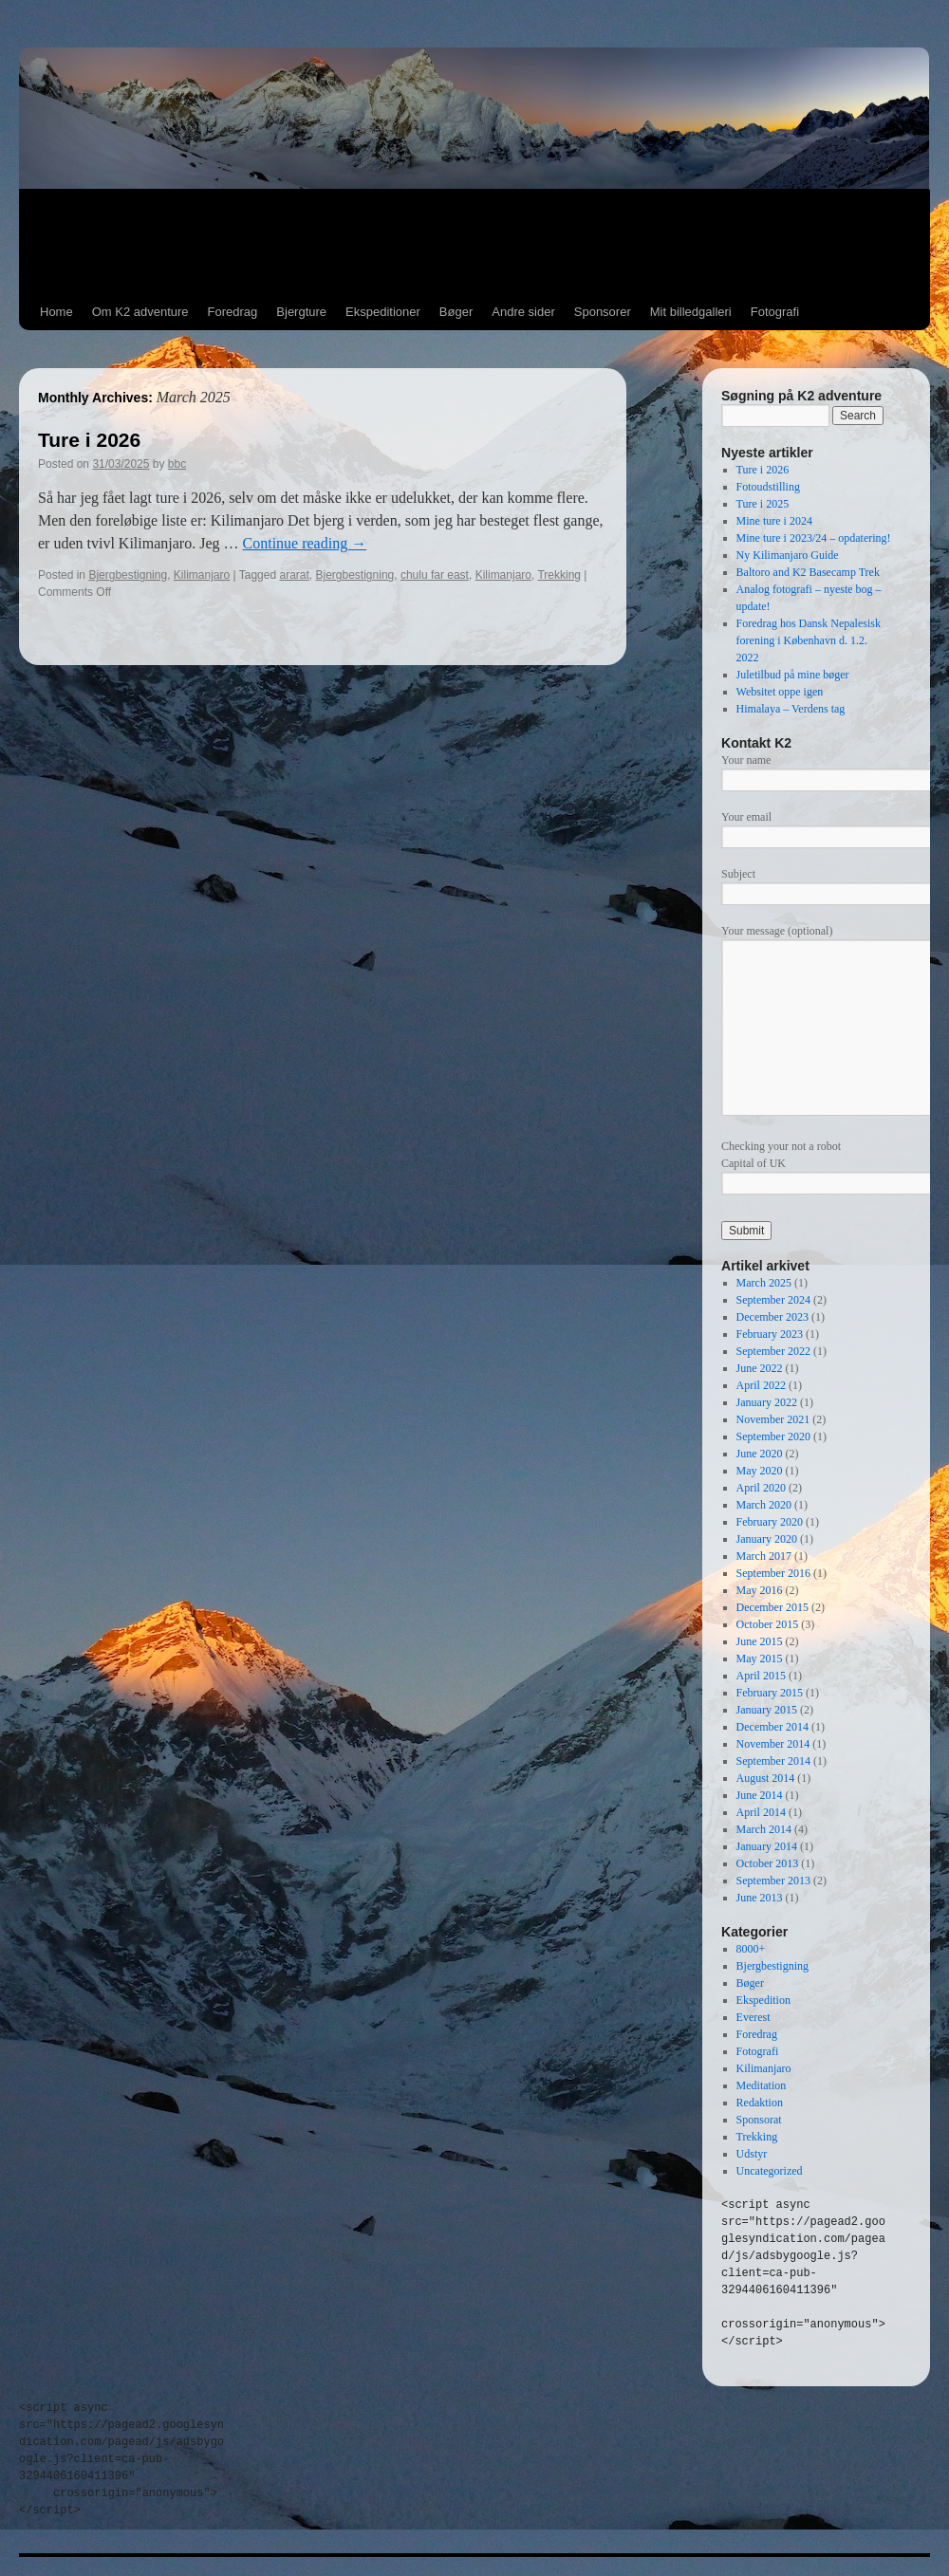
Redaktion (759, 2102)
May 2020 (759, 1470)
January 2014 (766, 1846)
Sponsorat (759, 2119)
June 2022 (759, 1368)
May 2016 (759, 1590)
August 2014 (765, 1778)
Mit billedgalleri (691, 312)
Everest (753, 2017)
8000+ (751, 1948)
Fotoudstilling (768, 486)
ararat (293, 575)
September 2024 (773, 1300)
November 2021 (773, 1419)
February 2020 (769, 1522)
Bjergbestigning (127, 575)
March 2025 (763, 1282)
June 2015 (759, 1641)
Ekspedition (763, 2000)
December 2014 (772, 1726)
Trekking (559, 575)
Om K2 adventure (140, 312)
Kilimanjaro (202, 575)
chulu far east (434, 575)
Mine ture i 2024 (774, 521)
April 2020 (761, 1487)
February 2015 (769, 1692)
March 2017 (763, 1556)
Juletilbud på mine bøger (792, 674)
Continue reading (305, 543)
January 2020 (766, 1539)
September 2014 (773, 1761)
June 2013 (759, 1897)
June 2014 (759, 1795)
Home (56, 312)
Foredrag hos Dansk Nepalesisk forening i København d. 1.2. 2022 (808, 640)
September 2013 (773, 1880)
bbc (177, 464)
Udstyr (752, 2153)
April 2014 (761, 1812)
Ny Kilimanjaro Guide (787, 555)
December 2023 (772, 1317)
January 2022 (766, 1402)
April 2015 (761, 1675)
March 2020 (763, 1504)
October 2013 (767, 1863)
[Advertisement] (474, 242)
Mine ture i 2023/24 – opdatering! (813, 538)
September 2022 (773, 1351)
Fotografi (775, 312)
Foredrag (233, 312)
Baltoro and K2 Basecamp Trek (808, 572)
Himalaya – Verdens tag (791, 708)
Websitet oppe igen (780, 691)
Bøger (456, 312)
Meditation (761, 2085)
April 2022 (761, 1385)
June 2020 (759, 1453)
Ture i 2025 (763, 503)
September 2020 (773, 1436)
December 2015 (772, 1607)
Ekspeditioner (382, 312)
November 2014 (773, 1744)
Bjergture (301, 312)
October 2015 (767, 1624)
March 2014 (763, 1829)
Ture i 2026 (89, 440)
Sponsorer (602, 312)
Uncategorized (769, 2171)
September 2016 (773, 1573)
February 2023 (769, 1334)
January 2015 (766, 1709)
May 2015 (759, 1658)
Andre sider (523, 312)
